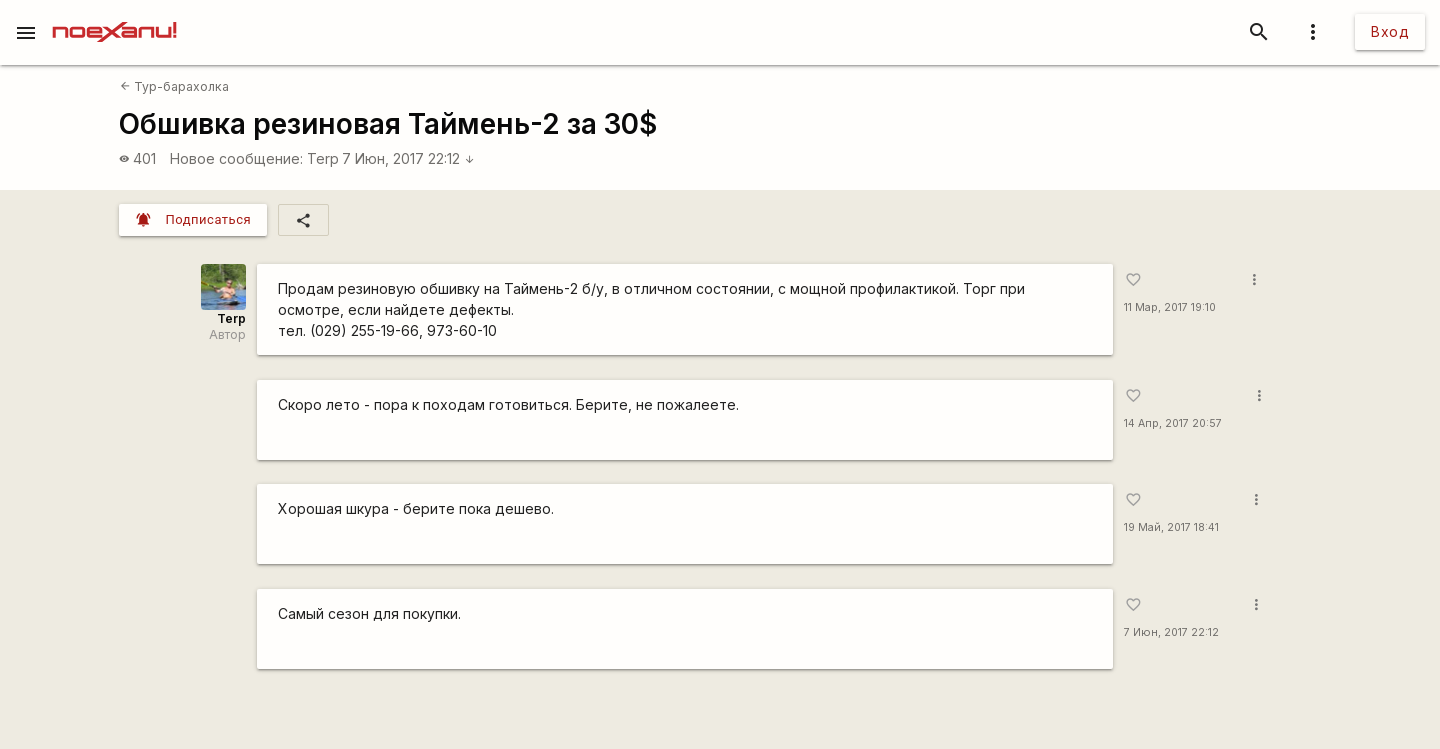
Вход (1390, 31)
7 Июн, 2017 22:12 (408, 158)
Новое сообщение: (236, 158)
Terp (323, 158)
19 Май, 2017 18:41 (1171, 527)
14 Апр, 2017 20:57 (1173, 423)
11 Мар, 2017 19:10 (1170, 307)
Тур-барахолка (174, 86)
